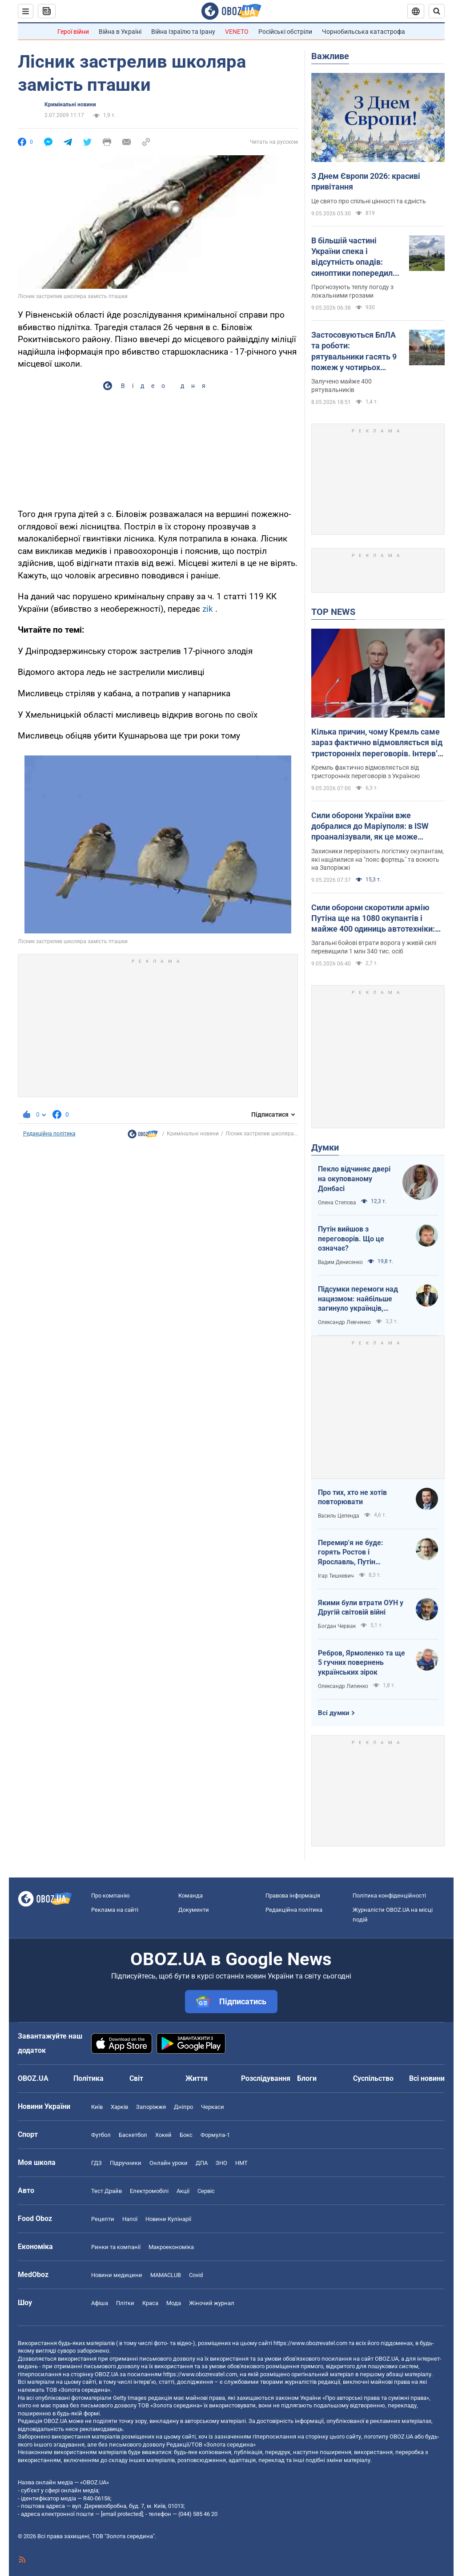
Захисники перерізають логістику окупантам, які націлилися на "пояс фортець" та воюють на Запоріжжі (377, 860)
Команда (190, 1895)
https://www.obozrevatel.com (310, 2343)
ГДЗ (96, 2163)
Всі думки (334, 1713)
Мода (173, 2303)
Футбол (101, 2135)
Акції (183, 2191)
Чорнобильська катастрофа (363, 31)
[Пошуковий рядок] (436, 11)
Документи (193, 1909)
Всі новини (427, 2078)
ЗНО (221, 2163)
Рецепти (102, 2219)
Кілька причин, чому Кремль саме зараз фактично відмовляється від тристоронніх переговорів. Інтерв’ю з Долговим (377, 743)
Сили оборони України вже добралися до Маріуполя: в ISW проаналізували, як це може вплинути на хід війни (370, 827)
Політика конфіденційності (389, 1895)
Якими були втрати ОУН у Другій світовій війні (360, 1608)
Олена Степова (337, 1202)
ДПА (202, 2163)
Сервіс (206, 2191)
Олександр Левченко (344, 1322)
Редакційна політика (49, 1134)
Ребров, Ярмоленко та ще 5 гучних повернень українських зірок (361, 1662)
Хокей (163, 2135)
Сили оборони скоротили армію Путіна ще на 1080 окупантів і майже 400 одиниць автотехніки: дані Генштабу (373, 919)
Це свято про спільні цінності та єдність (368, 201)
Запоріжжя (151, 2107)
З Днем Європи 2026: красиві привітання (365, 181)
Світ (136, 2078)
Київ (97, 2107)
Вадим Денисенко (340, 1262)
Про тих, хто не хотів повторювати (352, 1497)
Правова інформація (292, 1895)
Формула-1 (215, 2135)
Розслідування (265, 2078)
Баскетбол (133, 2135)
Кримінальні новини (70, 104)
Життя (196, 2078)
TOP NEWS (333, 611)
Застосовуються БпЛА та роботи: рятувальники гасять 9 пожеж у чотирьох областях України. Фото (355, 351)
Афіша (99, 2303)
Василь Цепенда (338, 1516)
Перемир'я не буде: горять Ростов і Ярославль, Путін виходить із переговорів (358, 1552)
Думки (325, 1147)
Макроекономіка (171, 2247)
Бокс (186, 2135)
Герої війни (73, 31)
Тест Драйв (106, 2191)
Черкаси (212, 2107)
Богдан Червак (337, 1626)
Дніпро (183, 2107)
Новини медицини (116, 2275)
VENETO (237, 31)
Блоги (307, 2078)
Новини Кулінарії (168, 2219)
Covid (196, 2275)
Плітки (125, 2303)
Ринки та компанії (116, 2247)
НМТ (241, 2163)
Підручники (125, 2163)
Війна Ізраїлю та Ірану (183, 31)
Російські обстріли (285, 31)
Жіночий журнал (211, 2303)
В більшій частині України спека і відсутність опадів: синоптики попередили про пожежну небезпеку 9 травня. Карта (356, 257)
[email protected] (122, 2514)
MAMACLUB (165, 2275)
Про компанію (110, 1895)
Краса (150, 2303)
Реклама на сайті (114, 1909)
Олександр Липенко (343, 1686)
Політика (88, 2078)
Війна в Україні (120, 31)
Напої (129, 2219)
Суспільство (373, 2078)
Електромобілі (149, 2191)
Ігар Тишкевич (336, 1576)
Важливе (330, 56)
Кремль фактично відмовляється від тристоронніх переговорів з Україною (365, 771)
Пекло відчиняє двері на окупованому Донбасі (354, 1178)
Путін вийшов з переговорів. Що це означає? (351, 1238)
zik (207, 609)
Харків (119, 2107)
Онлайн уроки (168, 2163)
